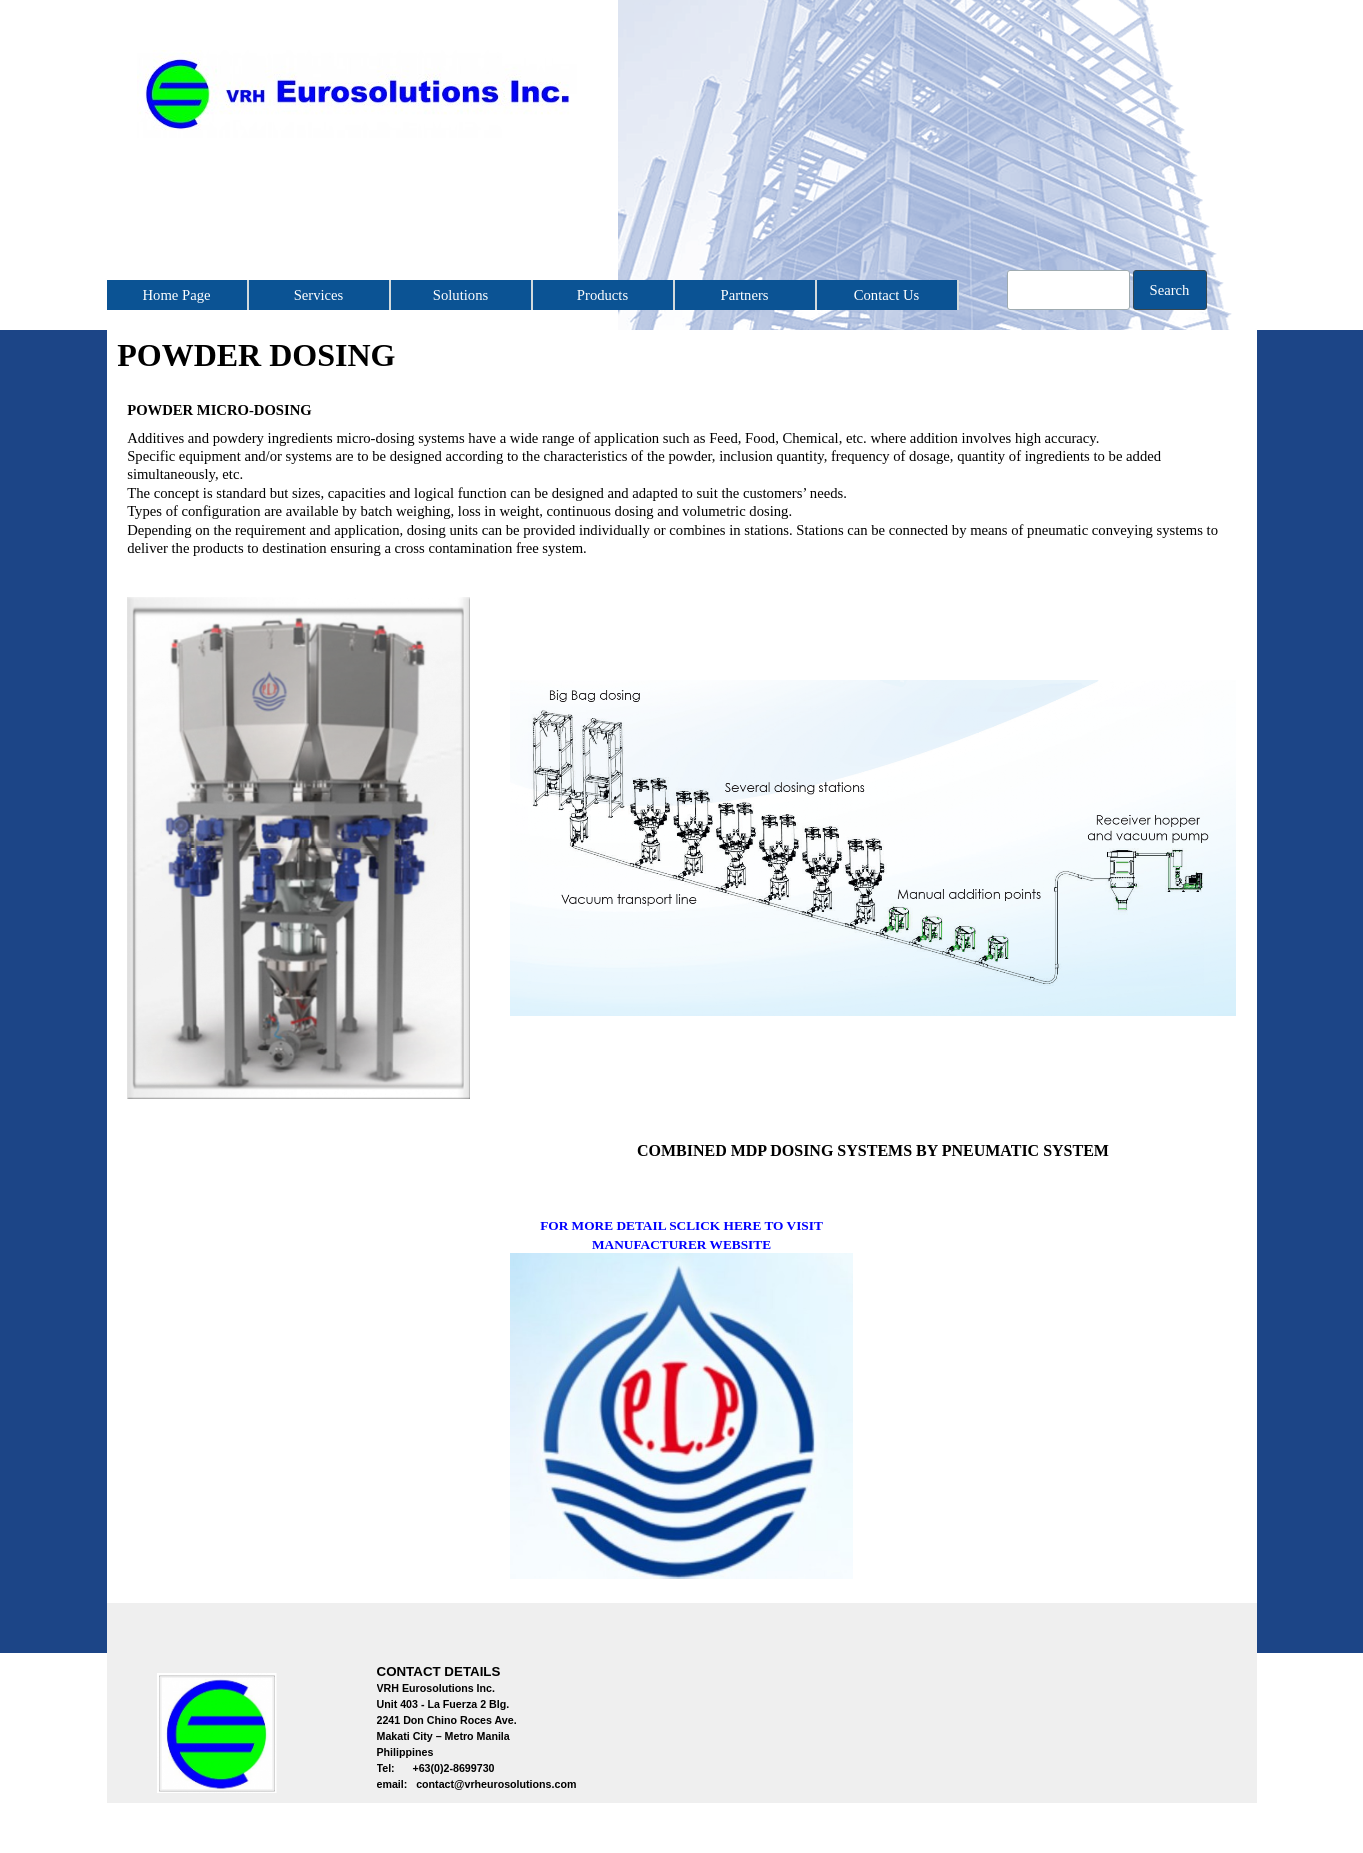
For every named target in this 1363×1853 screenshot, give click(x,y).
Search (1170, 290)
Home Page (177, 295)
